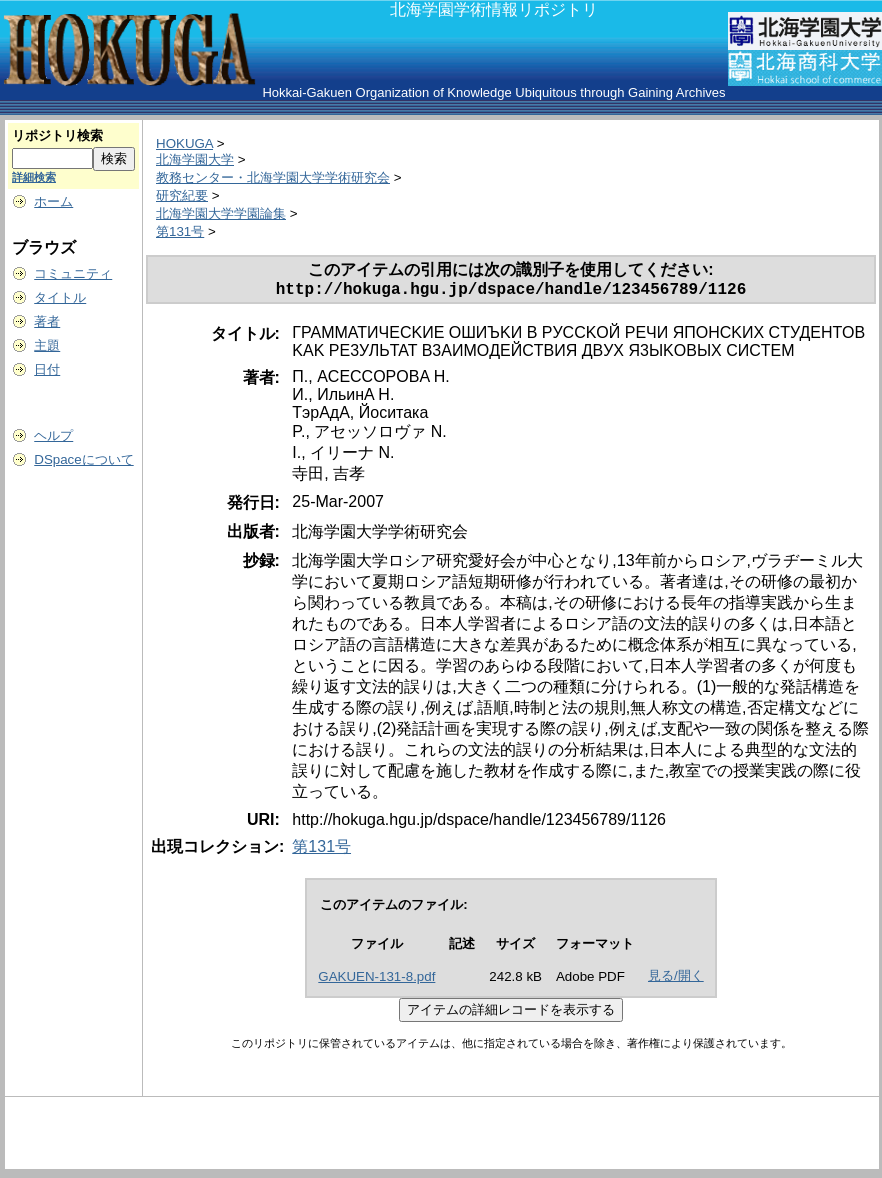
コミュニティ (73, 273)
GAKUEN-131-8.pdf (376, 980)
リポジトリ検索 (57, 135)
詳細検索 (34, 177)
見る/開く (676, 979)
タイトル (60, 297)
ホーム (53, 201)
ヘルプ (53, 435)
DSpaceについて (83, 459)
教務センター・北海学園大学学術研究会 (273, 177)
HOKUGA (184, 143)
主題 (47, 345)
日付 (47, 369)
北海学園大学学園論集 (221, 213)
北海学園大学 (195, 159)
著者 (47, 321)
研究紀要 (182, 195)
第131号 (180, 231)
